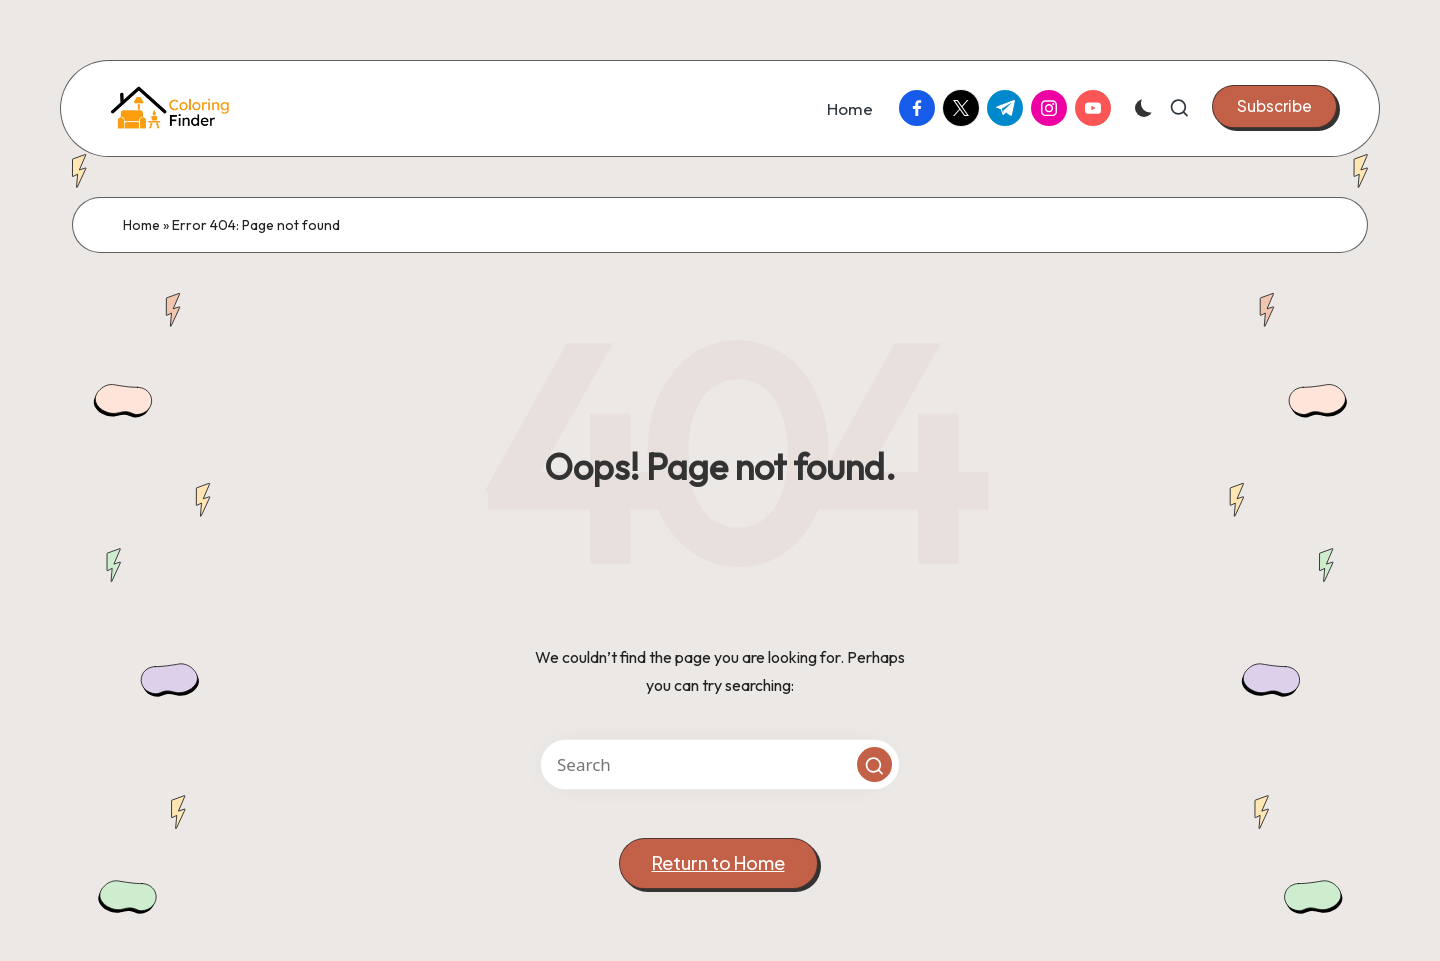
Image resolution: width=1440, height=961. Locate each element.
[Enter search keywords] (720, 764)
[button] (1274, 106)
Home (141, 225)
